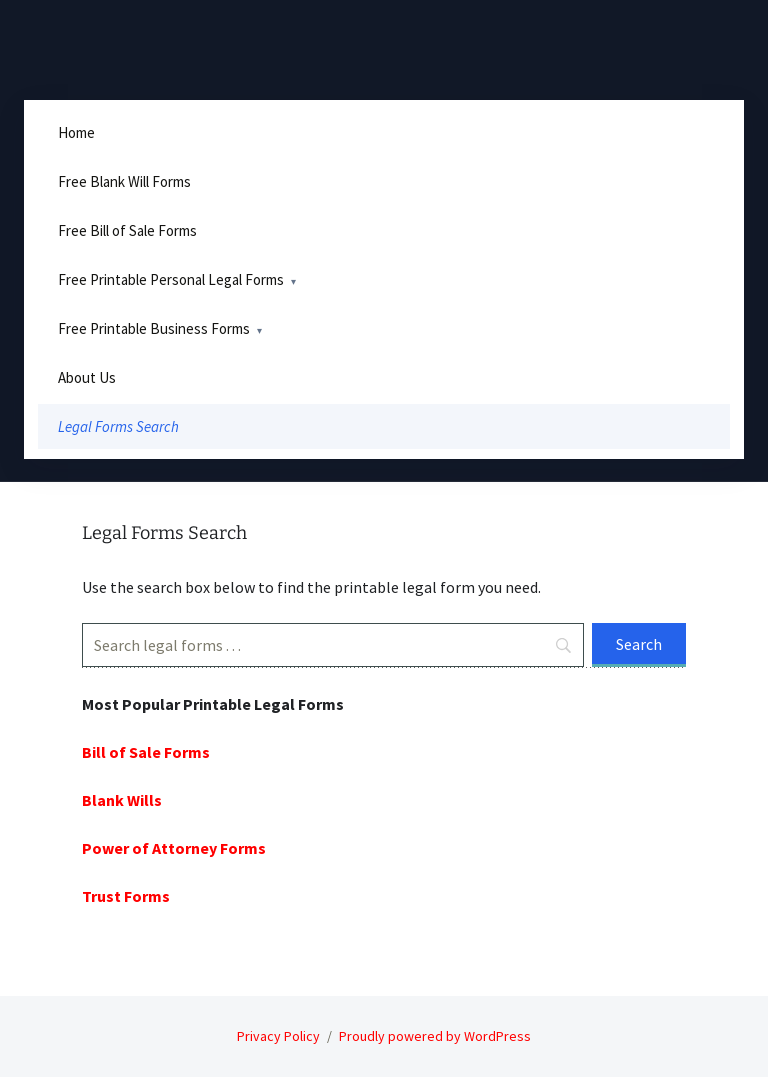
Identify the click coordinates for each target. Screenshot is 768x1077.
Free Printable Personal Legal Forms (171, 279)
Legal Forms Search (118, 426)
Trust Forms (126, 896)
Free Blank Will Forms (124, 181)
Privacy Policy (278, 1036)
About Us (87, 377)
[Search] (333, 645)
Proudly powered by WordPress (435, 1036)
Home (76, 132)
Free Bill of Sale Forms (127, 230)
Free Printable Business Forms (154, 328)
